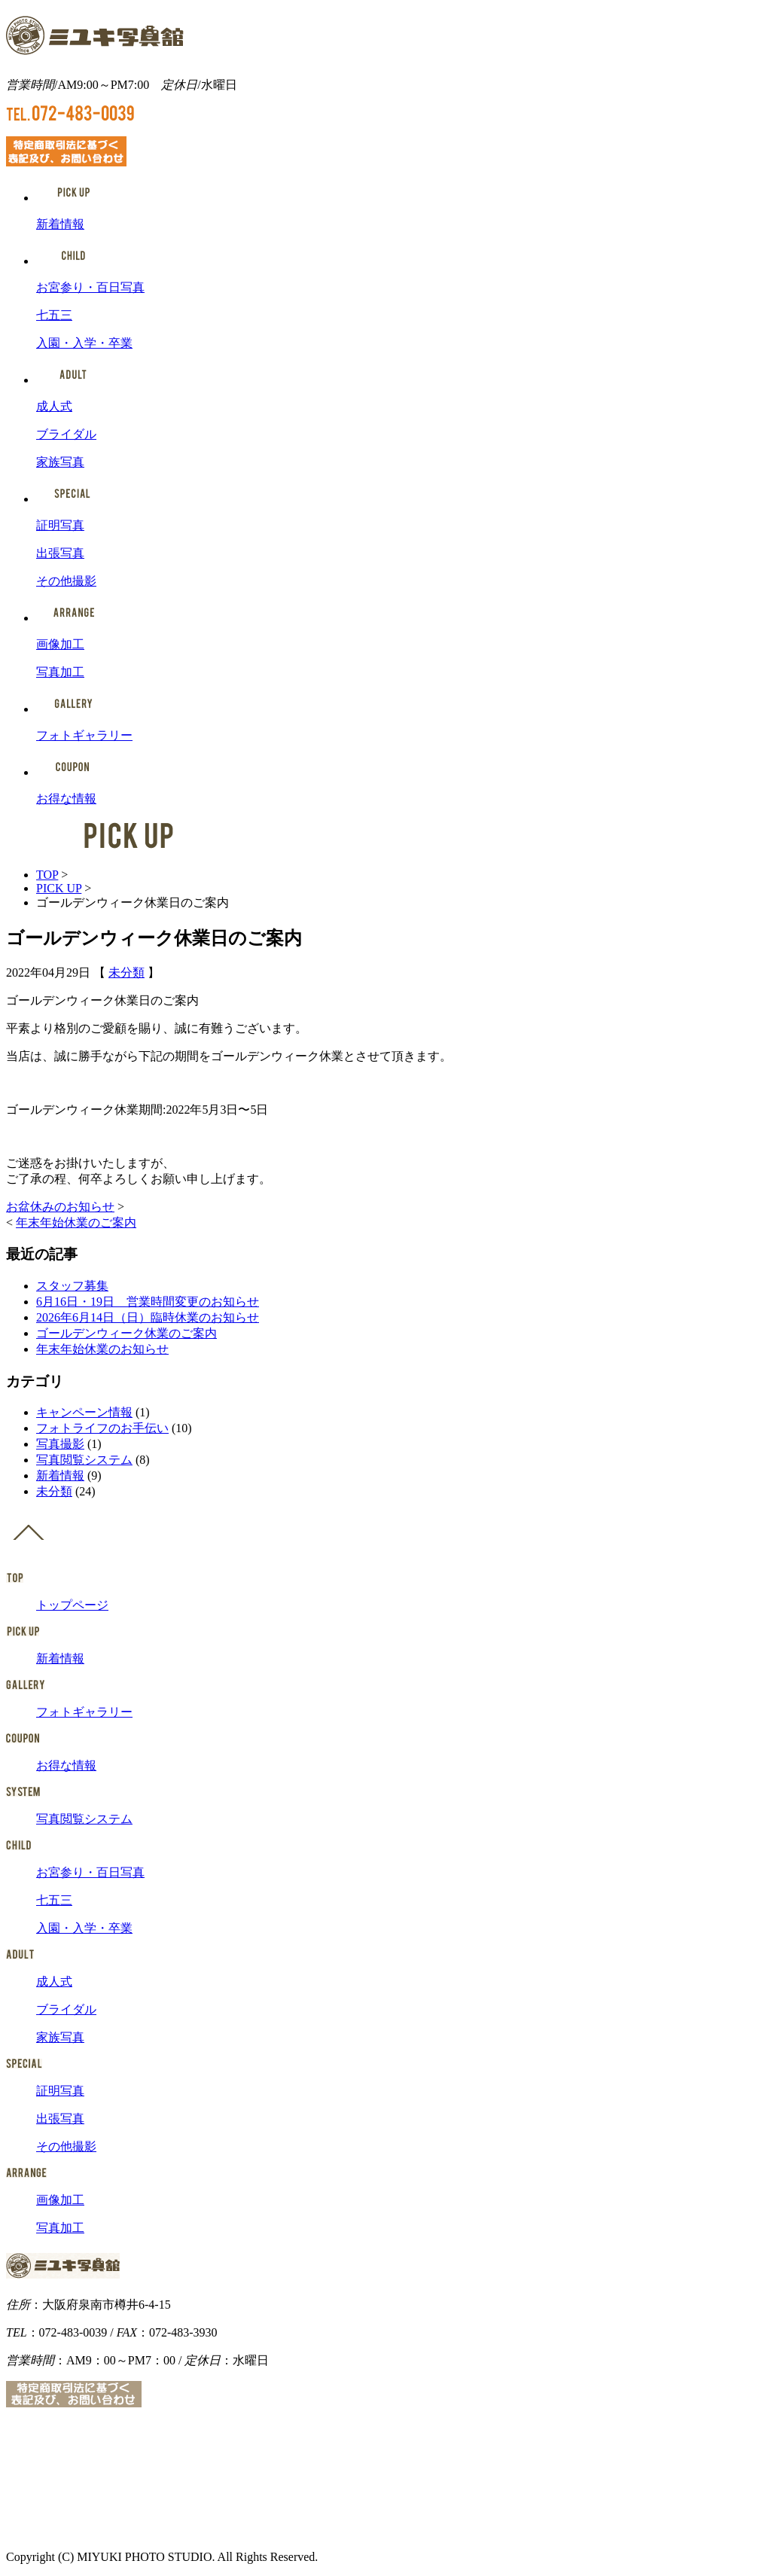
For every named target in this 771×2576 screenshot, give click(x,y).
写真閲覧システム (84, 1459)
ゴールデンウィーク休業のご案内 (126, 1333)
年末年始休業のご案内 (76, 1222)
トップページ (72, 1605)
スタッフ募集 (72, 1285)
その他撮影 (66, 581)
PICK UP (58, 888)
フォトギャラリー (84, 735)
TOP (47, 874)
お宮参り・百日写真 (90, 287)
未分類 (126, 972)
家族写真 (60, 462)
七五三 (54, 315)
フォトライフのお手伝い (102, 1428)
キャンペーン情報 (84, 1412)
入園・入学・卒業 (84, 343)
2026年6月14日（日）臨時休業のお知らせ (147, 1317)
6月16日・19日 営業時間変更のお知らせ (147, 1301)
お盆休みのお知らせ (60, 1206)
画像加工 (60, 644)
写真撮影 (60, 1443)
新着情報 (60, 224)
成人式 (54, 406)
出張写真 (60, 553)
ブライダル (66, 434)
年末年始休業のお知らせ (102, 1349)
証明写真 (60, 525)
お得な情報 (66, 798)
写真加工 (60, 672)
